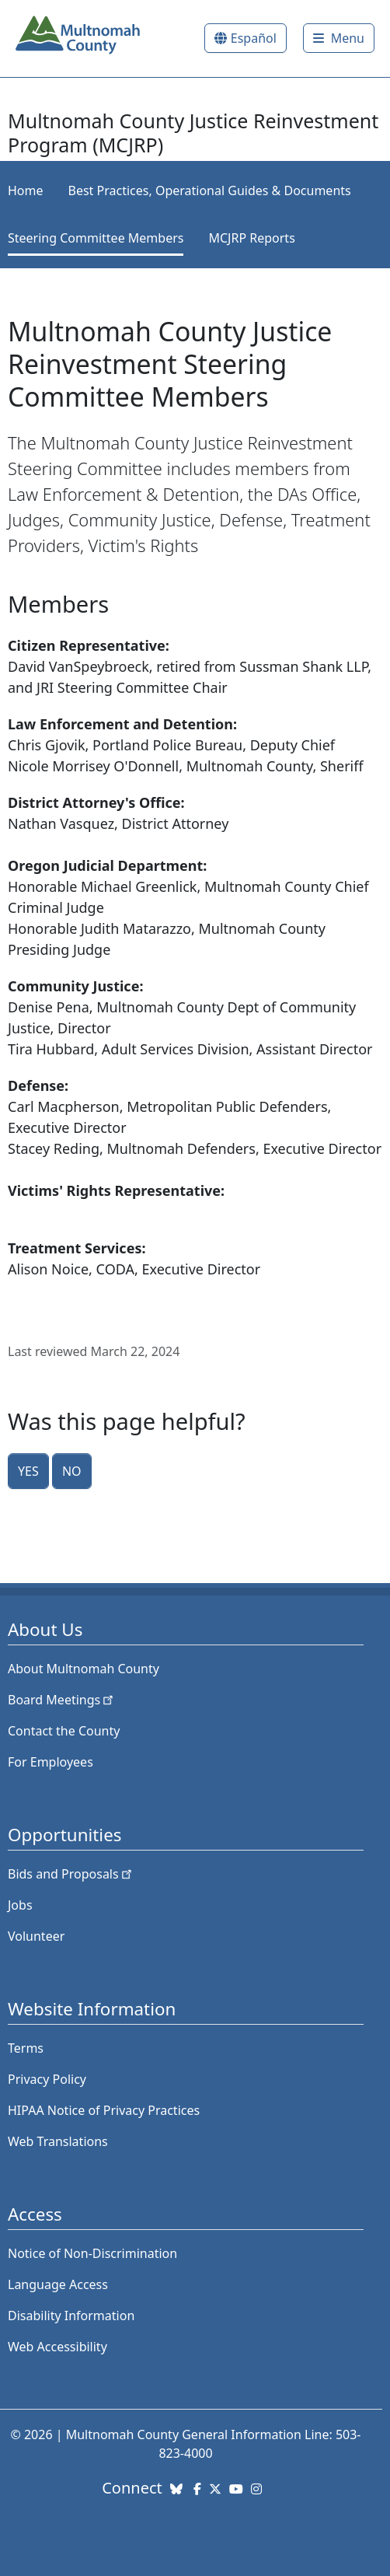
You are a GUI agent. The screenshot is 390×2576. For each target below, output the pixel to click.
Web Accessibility (57, 2346)
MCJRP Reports (251, 237)
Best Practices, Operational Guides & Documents (209, 190)
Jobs (20, 1905)
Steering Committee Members (95, 237)
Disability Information (71, 2315)
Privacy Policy (47, 2079)
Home (26, 190)
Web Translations (58, 2141)
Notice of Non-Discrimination (92, 2253)
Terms (26, 2048)
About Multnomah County (83, 1668)
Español (254, 38)
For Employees (50, 1761)
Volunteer (36, 1936)
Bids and (71, 1873)
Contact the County (64, 1730)
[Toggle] (338, 38)
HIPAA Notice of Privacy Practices (104, 2110)
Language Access (58, 2284)
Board (62, 1699)
